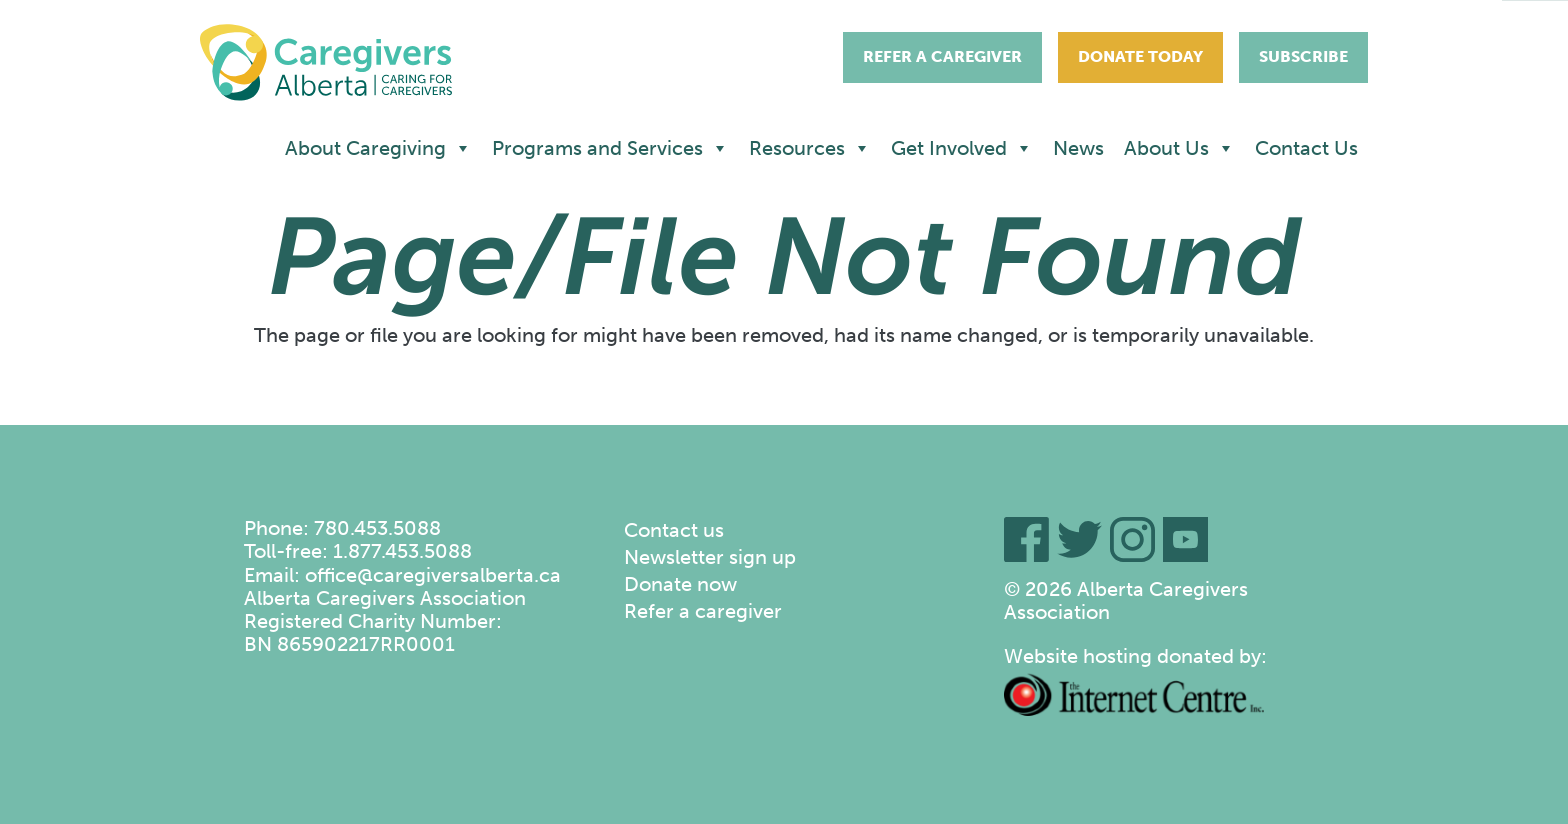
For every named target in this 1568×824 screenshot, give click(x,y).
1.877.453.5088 (402, 551)
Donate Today (1140, 56)
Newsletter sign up (710, 557)
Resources (810, 148)
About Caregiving (378, 148)
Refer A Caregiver (942, 56)
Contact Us (1306, 148)
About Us (1179, 148)
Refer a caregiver (703, 611)
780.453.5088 (377, 528)
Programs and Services (610, 148)
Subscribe (1303, 56)
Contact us (674, 530)
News (1078, 148)
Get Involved (962, 148)
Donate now (680, 584)
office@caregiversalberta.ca (433, 575)
